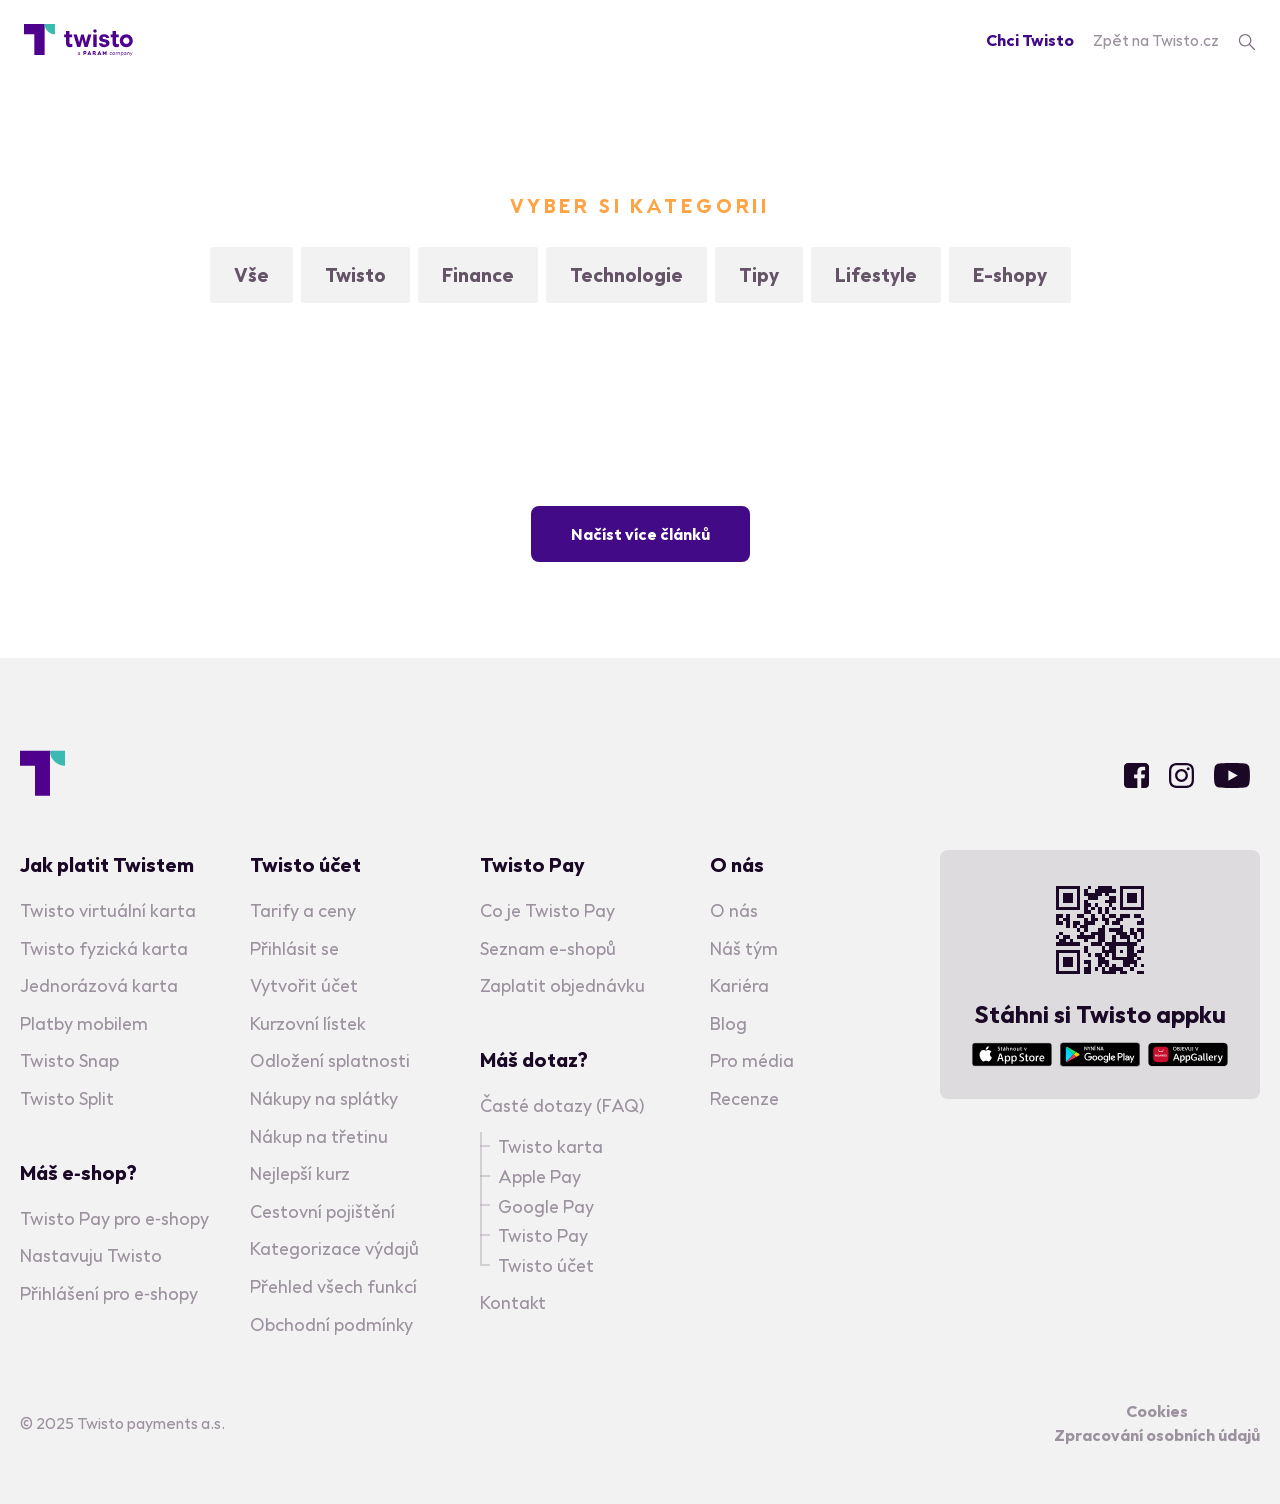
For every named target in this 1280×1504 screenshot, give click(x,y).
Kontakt (513, 1302)
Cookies (1157, 1411)
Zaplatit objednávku (562, 985)
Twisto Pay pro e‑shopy (114, 1218)
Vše (251, 275)
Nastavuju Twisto (91, 1255)
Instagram (1181, 775)
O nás (734, 910)
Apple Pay (539, 1176)
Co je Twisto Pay (547, 910)
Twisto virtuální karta (108, 910)
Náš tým (744, 948)
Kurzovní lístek (308, 1023)
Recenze (744, 1098)
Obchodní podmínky (331, 1324)
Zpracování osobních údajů (1157, 1435)
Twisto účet (546, 1265)
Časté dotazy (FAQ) (562, 1105)
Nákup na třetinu (319, 1136)
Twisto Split (67, 1098)
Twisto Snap (69, 1060)
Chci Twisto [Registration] (1030, 40)
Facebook (1136, 775)
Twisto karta (550, 1146)
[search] (1247, 40)
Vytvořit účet (304, 985)
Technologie (626, 275)
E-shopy (1010, 275)
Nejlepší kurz (300, 1173)
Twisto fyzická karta (104, 948)
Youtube (1232, 775)
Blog (728, 1023)
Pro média (752, 1060)
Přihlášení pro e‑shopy (109, 1293)
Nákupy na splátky (324, 1098)
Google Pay (546, 1206)
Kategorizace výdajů (334, 1248)
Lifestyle (876, 275)
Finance (478, 275)
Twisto (355, 275)
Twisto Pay (543, 1235)
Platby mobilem (84, 1023)
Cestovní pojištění (322, 1211)
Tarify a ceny (303, 910)
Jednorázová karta (99, 985)
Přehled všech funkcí (333, 1286)
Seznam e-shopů (548, 948)
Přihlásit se (294, 948)
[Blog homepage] (78, 40)
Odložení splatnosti (330, 1060)
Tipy (759, 275)
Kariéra (739, 985)
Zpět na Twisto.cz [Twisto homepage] (1156, 40)
